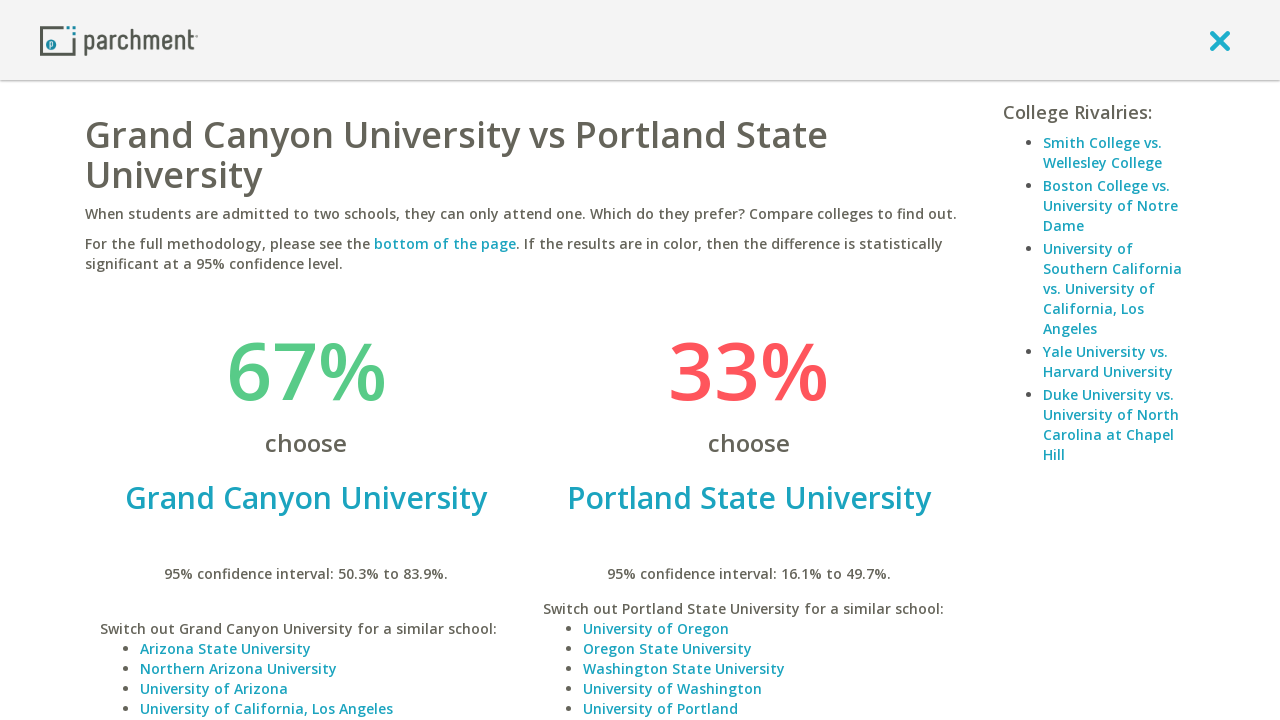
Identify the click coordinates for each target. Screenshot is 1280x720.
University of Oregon (656, 628)
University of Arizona (214, 688)
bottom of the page (445, 243)
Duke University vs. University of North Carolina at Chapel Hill (1111, 424)
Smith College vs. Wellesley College (1102, 152)
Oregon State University (667, 648)
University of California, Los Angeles (266, 708)
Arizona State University (225, 648)
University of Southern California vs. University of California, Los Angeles (1112, 288)
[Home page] (119, 39)
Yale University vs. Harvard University (1108, 361)
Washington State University (684, 668)
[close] (1220, 40)
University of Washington (672, 688)
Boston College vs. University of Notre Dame (1110, 205)
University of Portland (660, 708)
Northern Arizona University (238, 668)
